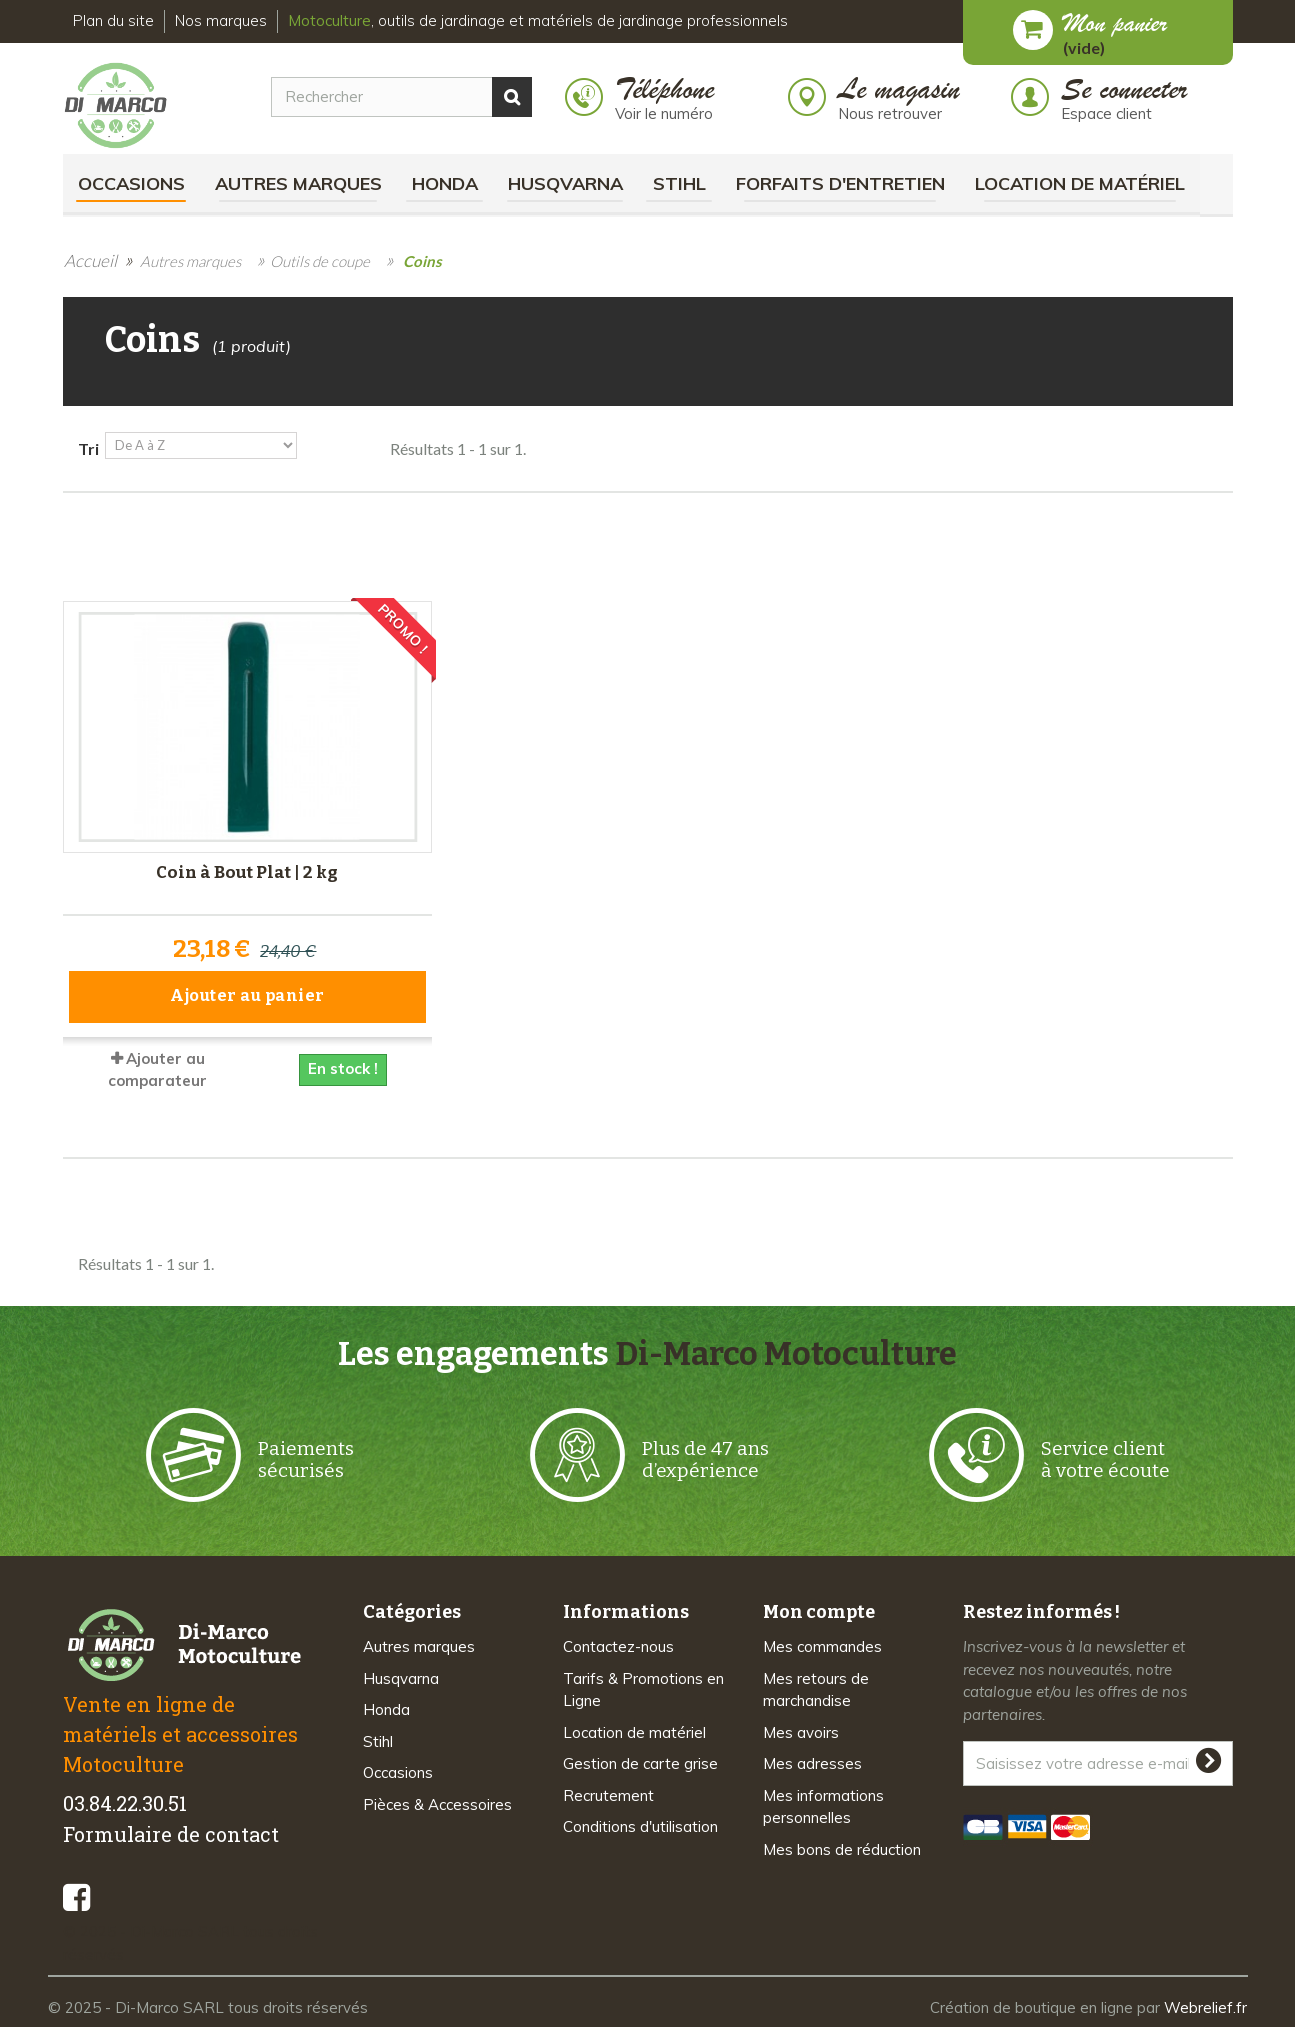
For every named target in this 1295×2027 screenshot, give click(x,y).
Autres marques (298, 183)
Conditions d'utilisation (640, 1825)
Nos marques (221, 20)
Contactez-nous (618, 1645)
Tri (88, 448)
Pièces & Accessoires (437, 1802)
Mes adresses (812, 1762)
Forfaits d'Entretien (840, 183)
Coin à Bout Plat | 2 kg (247, 871)
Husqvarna (565, 183)
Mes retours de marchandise (816, 1688)
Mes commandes (822, 1645)
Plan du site (113, 20)
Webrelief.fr (1205, 2006)
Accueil (90, 260)
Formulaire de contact (171, 1833)
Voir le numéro (664, 113)
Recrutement (608, 1793)
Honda (445, 183)
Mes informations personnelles (823, 1805)
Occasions (131, 183)
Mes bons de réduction (842, 1847)
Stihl (679, 183)
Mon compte (819, 1611)
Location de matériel (1080, 183)
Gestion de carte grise (640, 1762)
